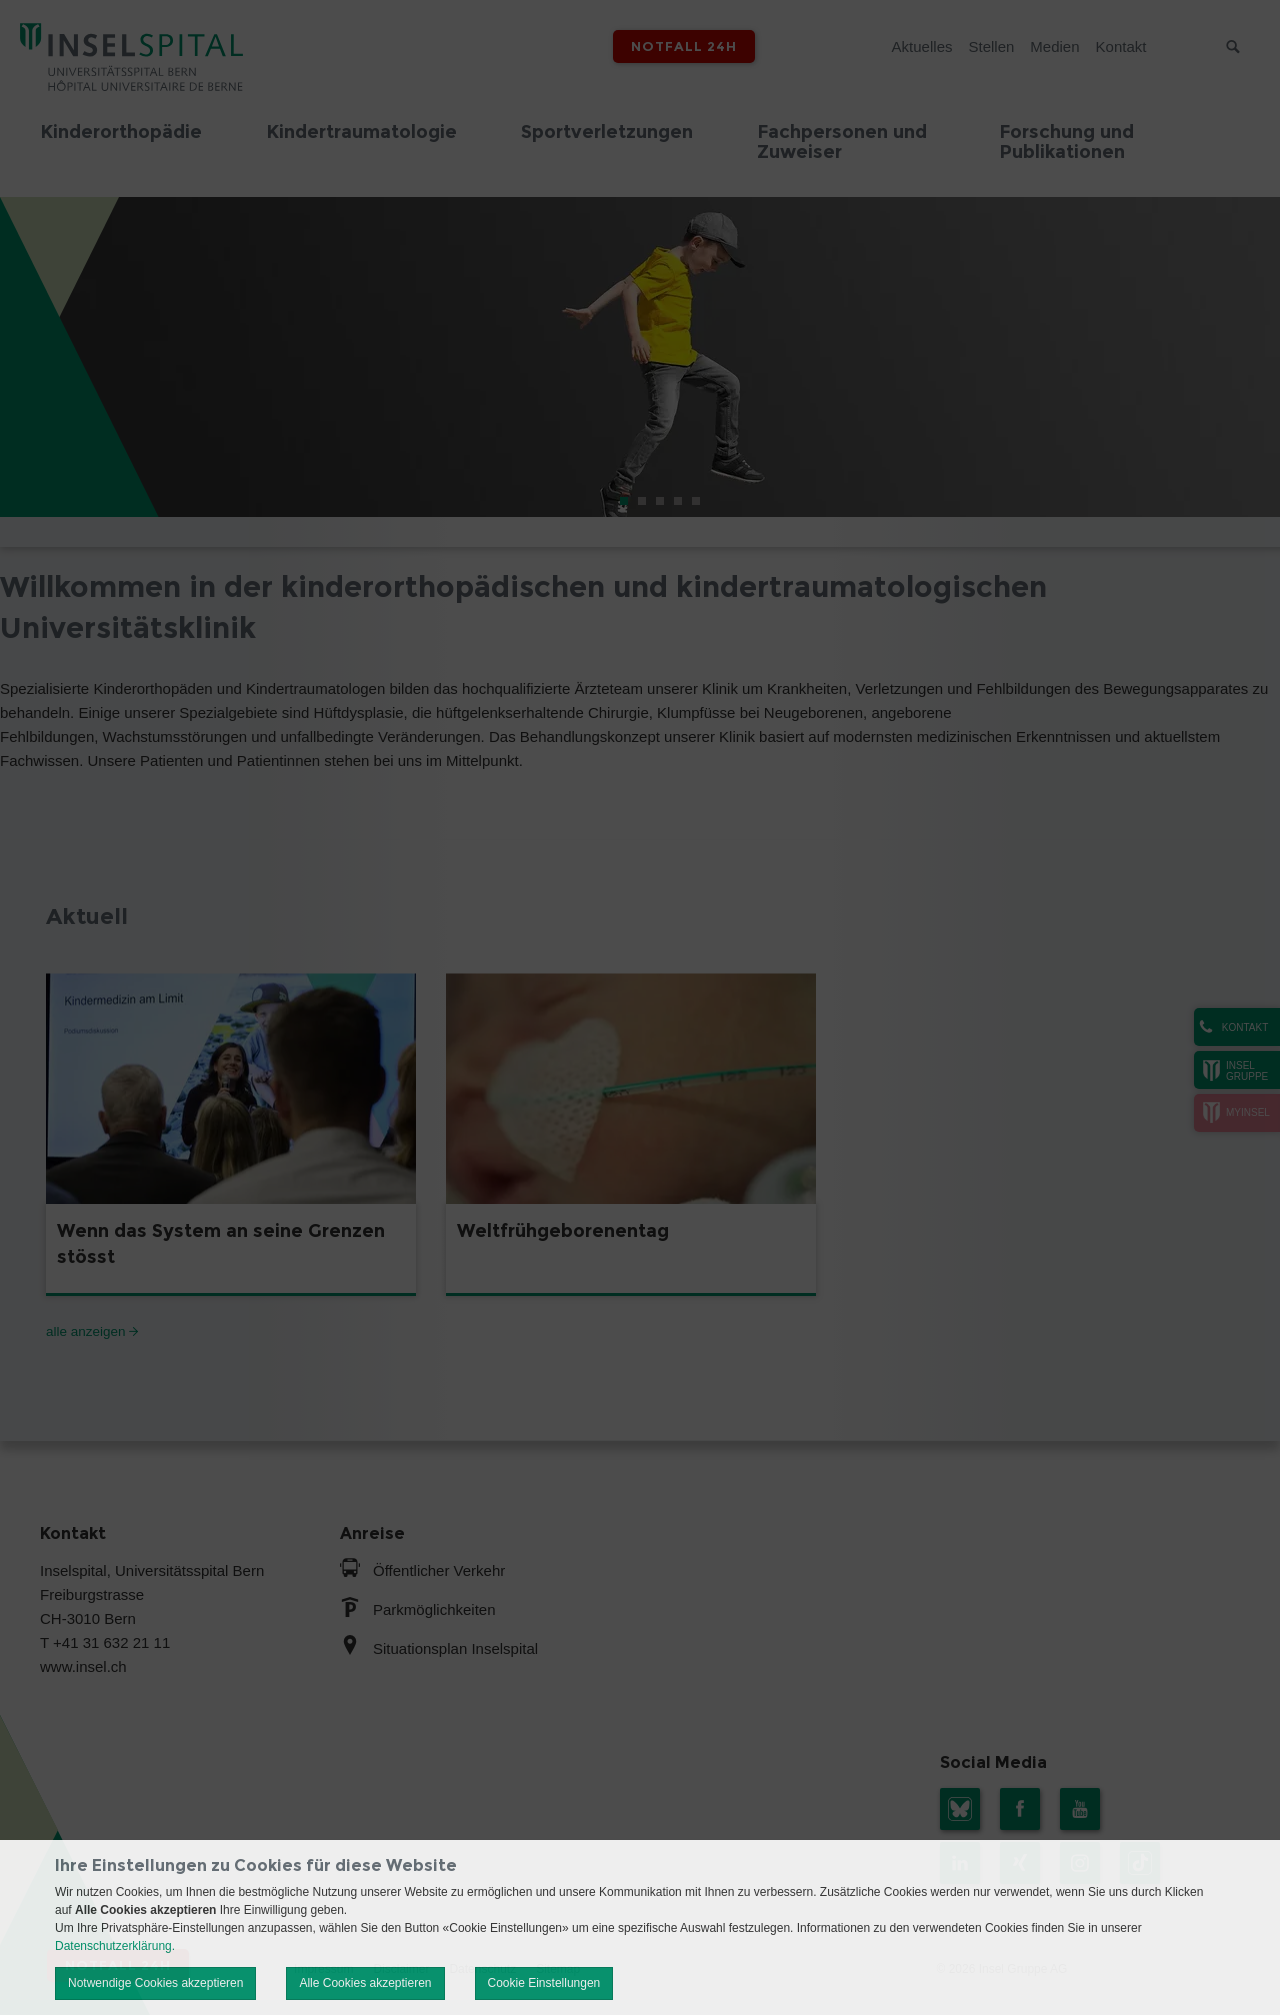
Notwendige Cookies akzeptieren (155, 1983)
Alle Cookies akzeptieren (365, 1983)
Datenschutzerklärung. (115, 1946)
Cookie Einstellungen (544, 1983)
